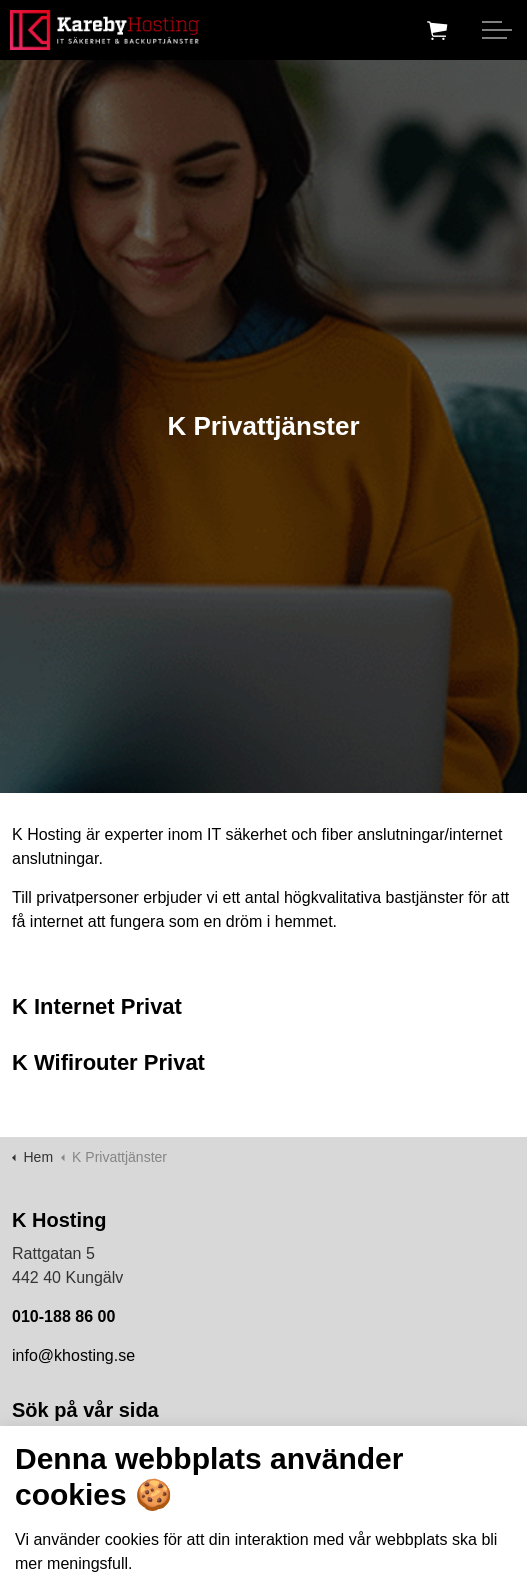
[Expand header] (497, 30)
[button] (495, 1457)
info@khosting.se (73, 1355)
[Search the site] (263, 1457)
